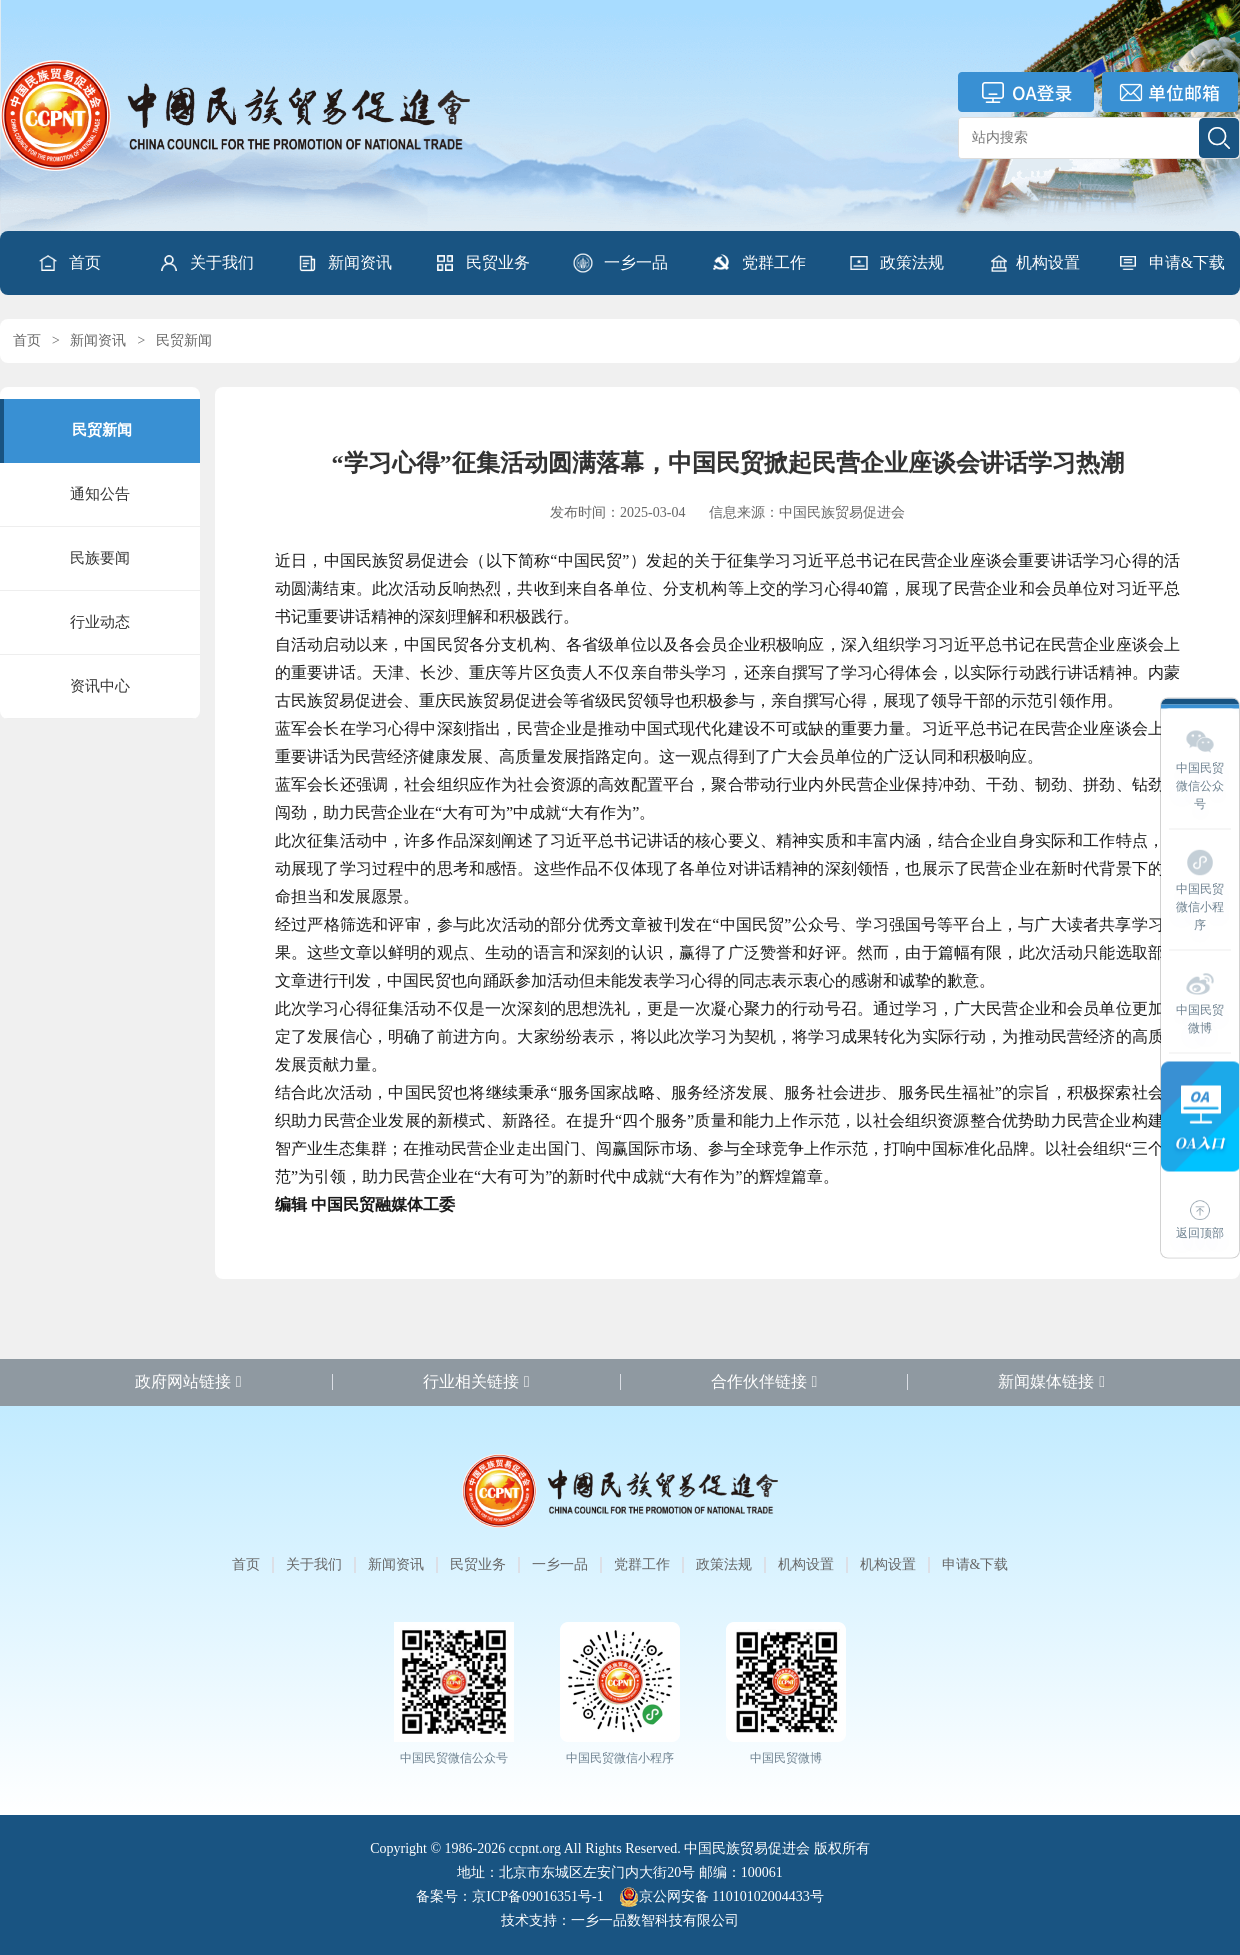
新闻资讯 (344, 263)
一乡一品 (620, 263)
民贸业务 (482, 263)
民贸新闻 (184, 340)
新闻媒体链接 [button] (1051, 1381)
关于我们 (206, 263)
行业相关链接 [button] (476, 1381)
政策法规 (896, 263)
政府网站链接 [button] (188, 1381)
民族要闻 (100, 558)
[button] (206, 263)
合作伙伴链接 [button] (764, 1381)
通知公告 (100, 494)
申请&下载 (1171, 263)
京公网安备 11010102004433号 (721, 1897)
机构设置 (1034, 263)
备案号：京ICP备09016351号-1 (509, 1896)
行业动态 (100, 622)
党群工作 (758, 263)
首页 (69, 263)
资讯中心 (100, 686)
